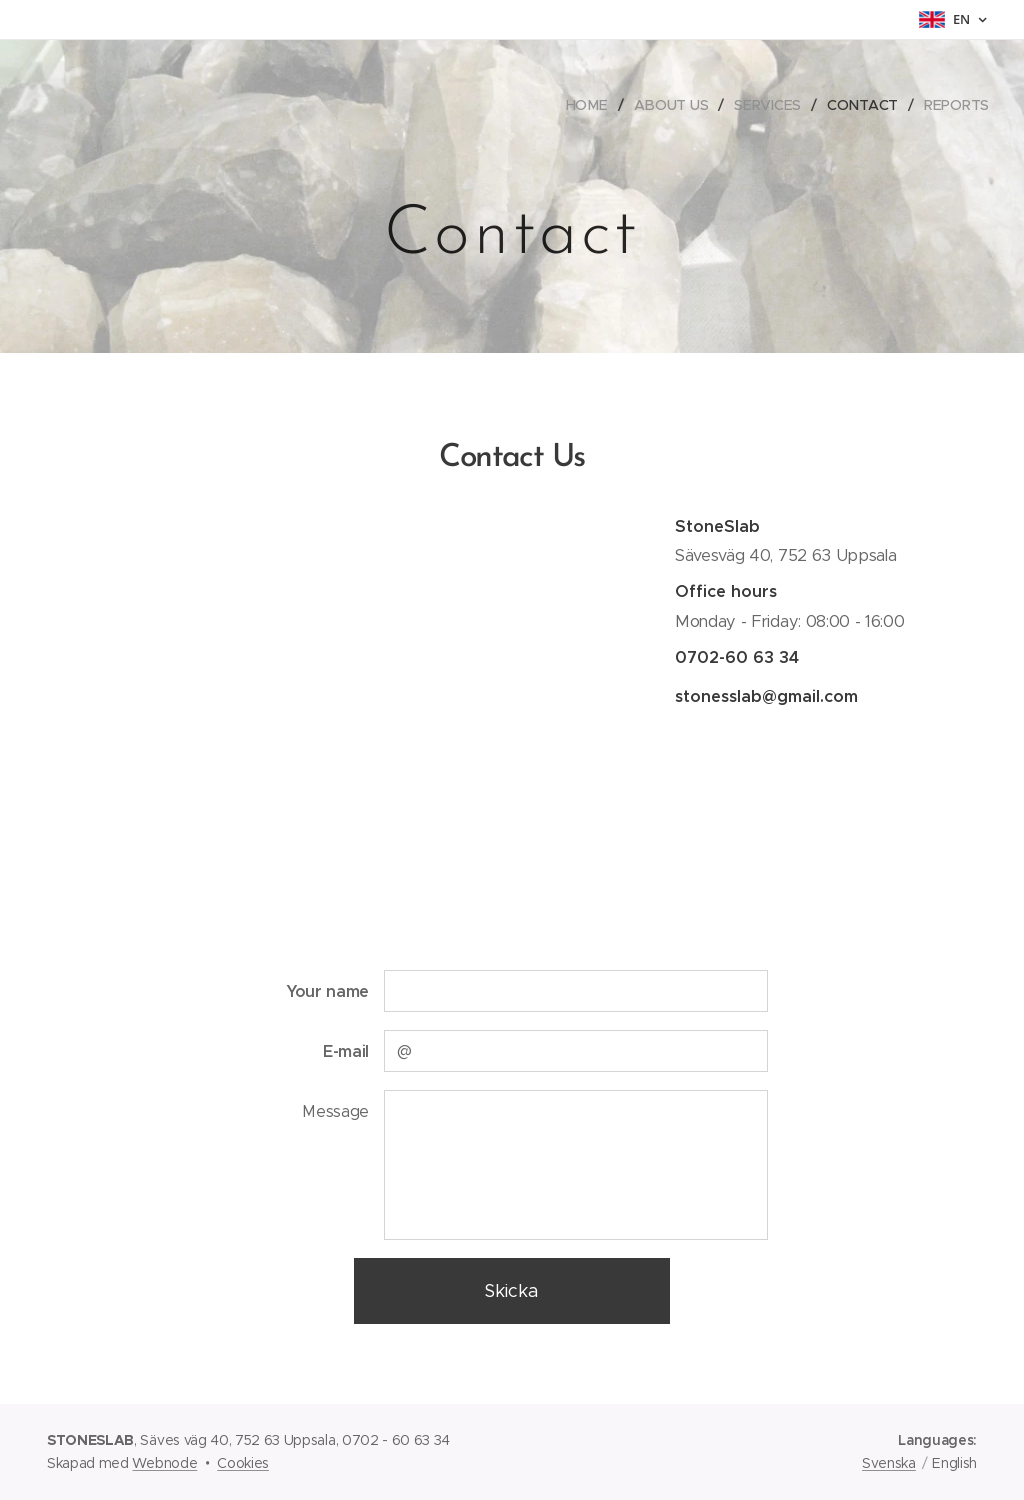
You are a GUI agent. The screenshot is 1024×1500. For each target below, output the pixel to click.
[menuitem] (590, 105)
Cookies (243, 1463)
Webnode (164, 1463)
